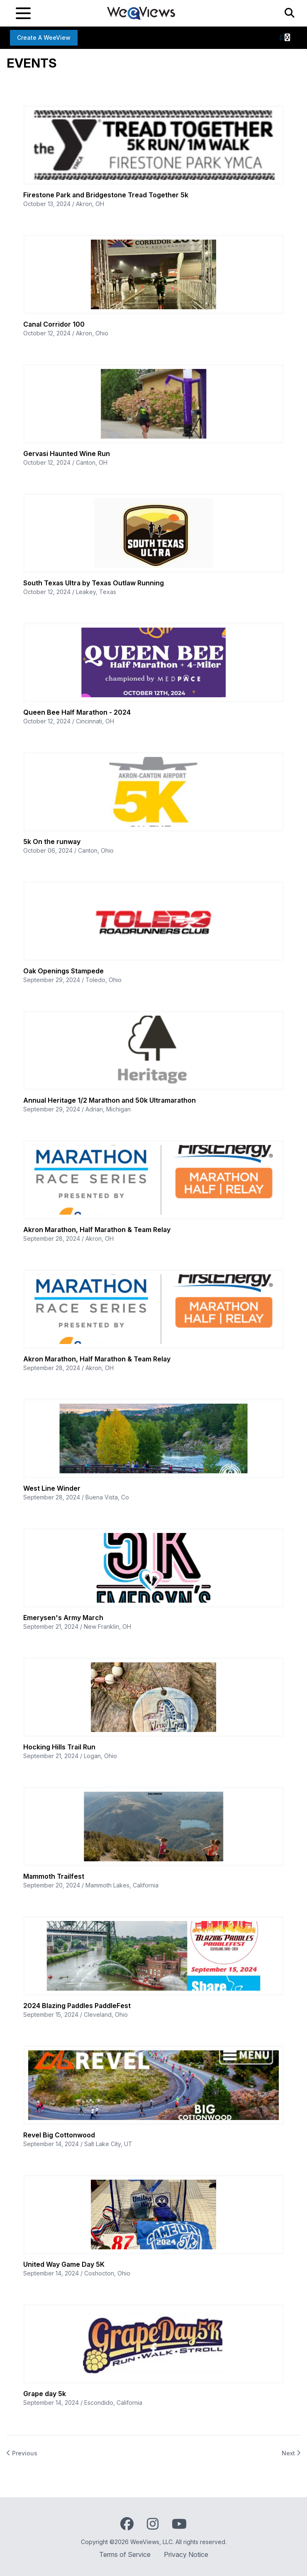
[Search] (289, 13)
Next (291, 2453)
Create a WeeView (44, 37)
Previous (22, 2453)
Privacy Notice (186, 2554)
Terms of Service (125, 2554)
